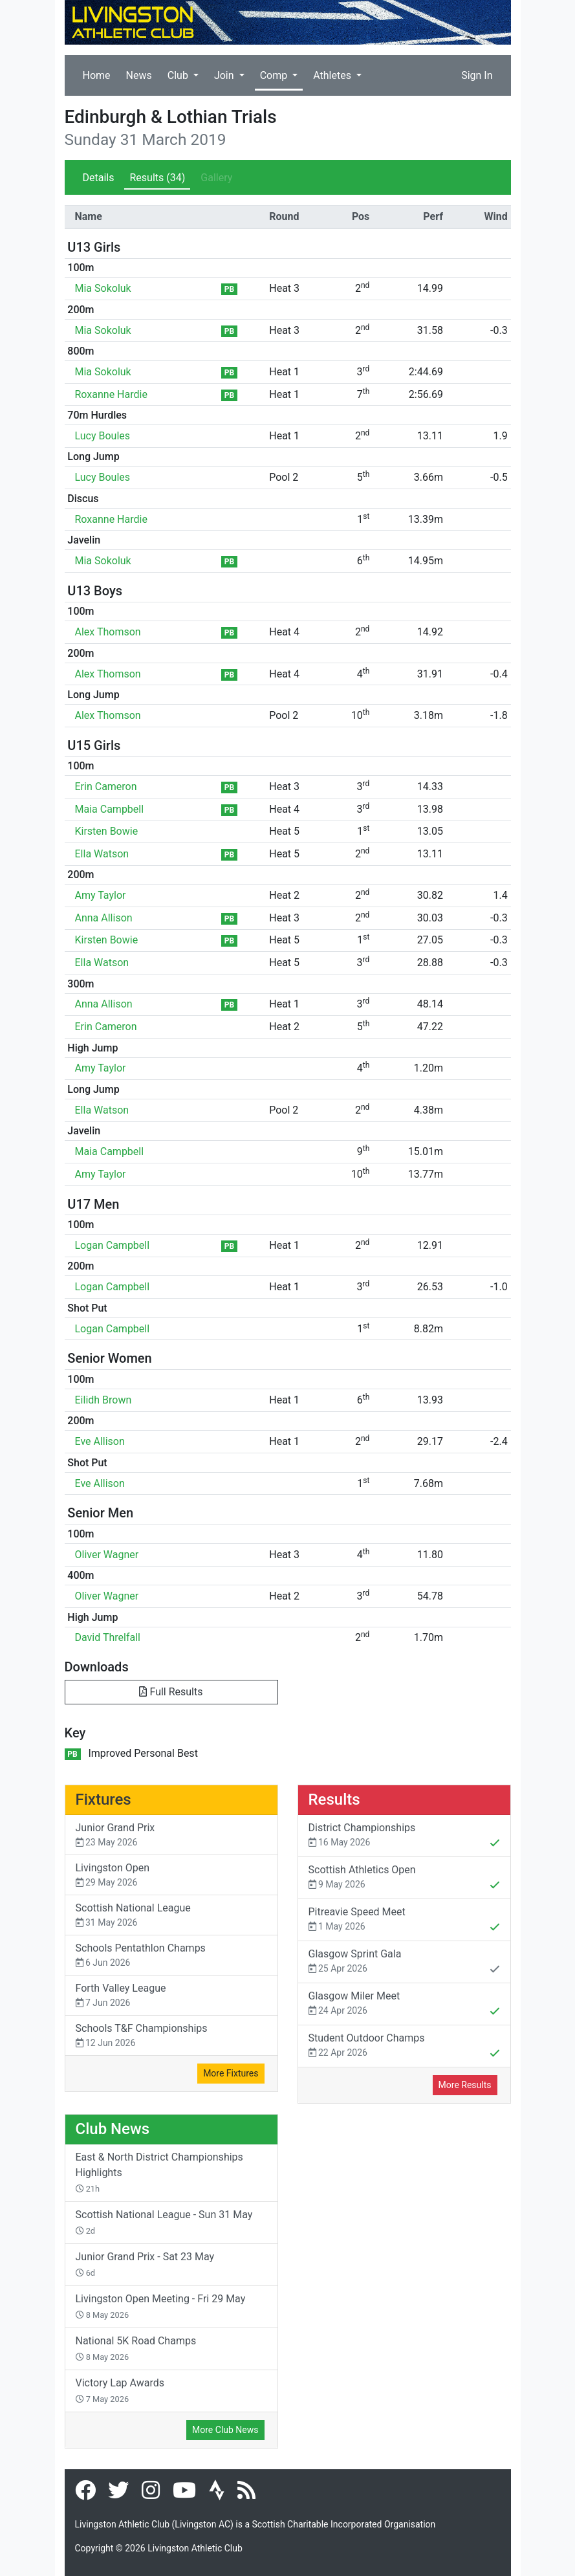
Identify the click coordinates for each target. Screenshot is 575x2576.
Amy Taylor (100, 895)
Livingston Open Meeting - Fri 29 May (161, 2306)
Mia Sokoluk (103, 288)
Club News (113, 2129)
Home (97, 75)
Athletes (333, 75)
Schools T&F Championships (171, 2036)
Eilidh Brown (103, 1400)
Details (98, 177)
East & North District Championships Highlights (159, 2172)
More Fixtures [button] (230, 2073)
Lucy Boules (103, 436)
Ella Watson (102, 854)
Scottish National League (171, 1916)
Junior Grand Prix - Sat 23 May (145, 2264)
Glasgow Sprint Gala (404, 1962)
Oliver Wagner (107, 1554)
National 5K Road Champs (136, 2348)
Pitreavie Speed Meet (404, 1920)
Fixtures (103, 1799)
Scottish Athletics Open (404, 1878)
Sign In (476, 75)
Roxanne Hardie (111, 394)
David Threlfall (107, 1637)
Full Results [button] (170, 1692)
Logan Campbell (112, 1245)
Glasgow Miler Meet (404, 2005)
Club (179, 75)
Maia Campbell (109, 809)
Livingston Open (171, 1875)
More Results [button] (465, 2085)
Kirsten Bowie (106, 831)
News (139, 75)
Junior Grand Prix (171, 1835)
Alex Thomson (108, 632)
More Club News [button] (225, 2430)
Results (157, 177)
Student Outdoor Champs (404, 2047)
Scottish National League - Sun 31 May (164, 2222)
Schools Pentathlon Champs (171, 1956)
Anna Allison (104, 918)
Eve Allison (100, 1441)
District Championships (404, 1836)
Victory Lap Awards (120, 2390)
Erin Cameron (106, 786)
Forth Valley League (171, 1996)
